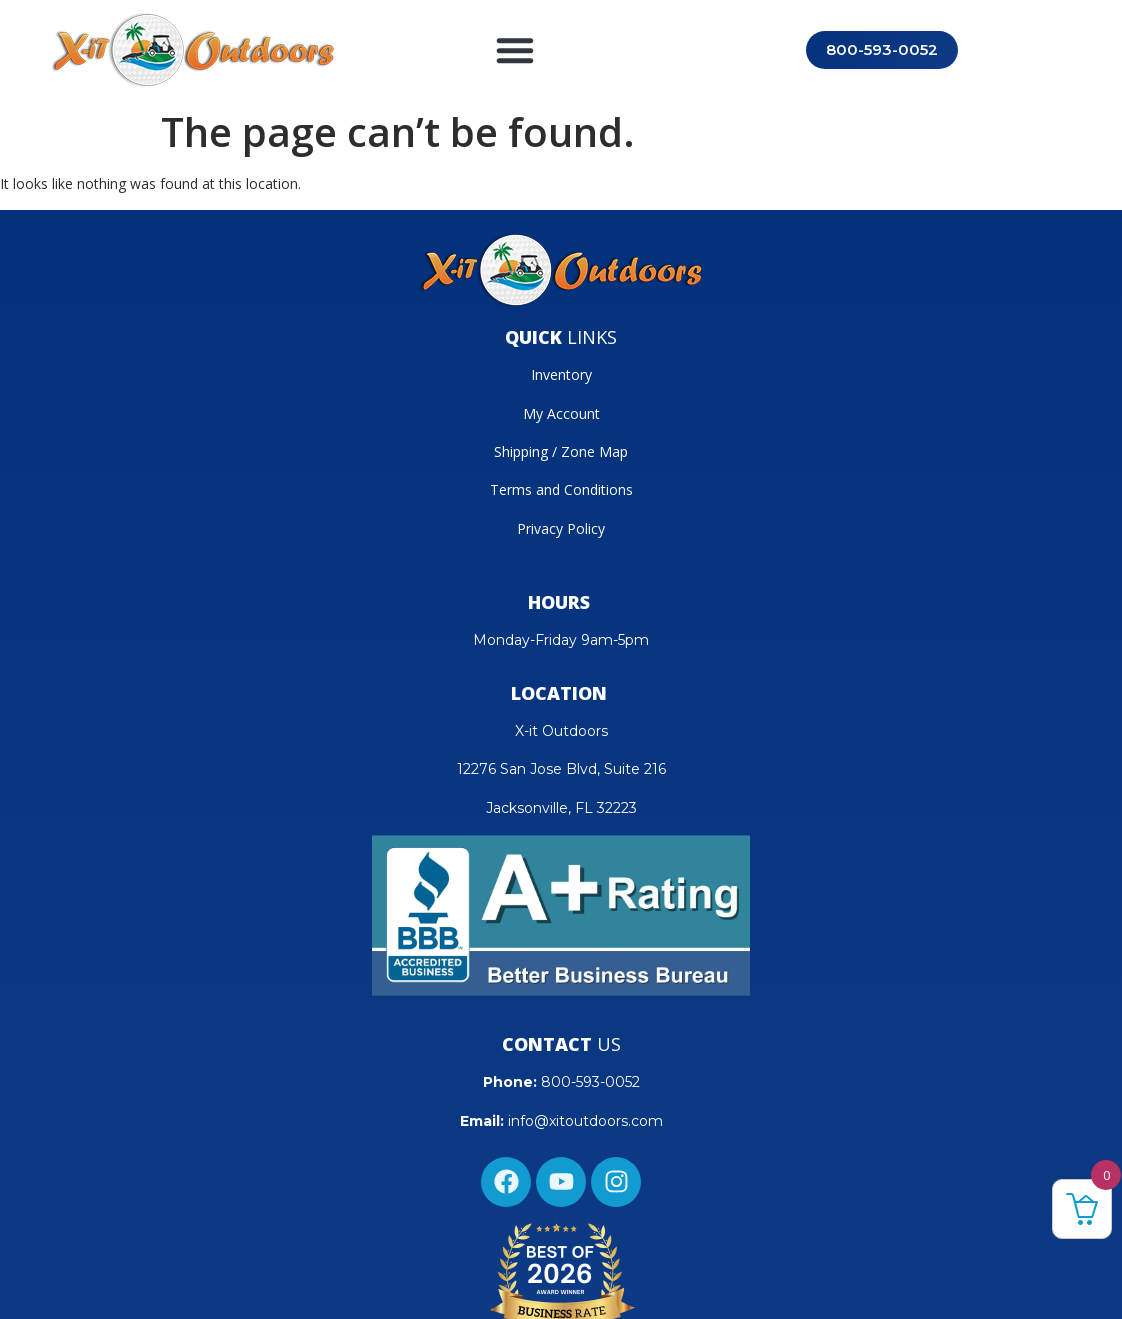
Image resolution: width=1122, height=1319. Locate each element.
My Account (561, 413)
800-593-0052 (590, 1082)
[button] (515, 50)
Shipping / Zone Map (561, 451)
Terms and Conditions (561, 489)
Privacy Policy (561, 528)
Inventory (561, 374)
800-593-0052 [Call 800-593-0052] (882, 49)
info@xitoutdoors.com (585, 1121)
